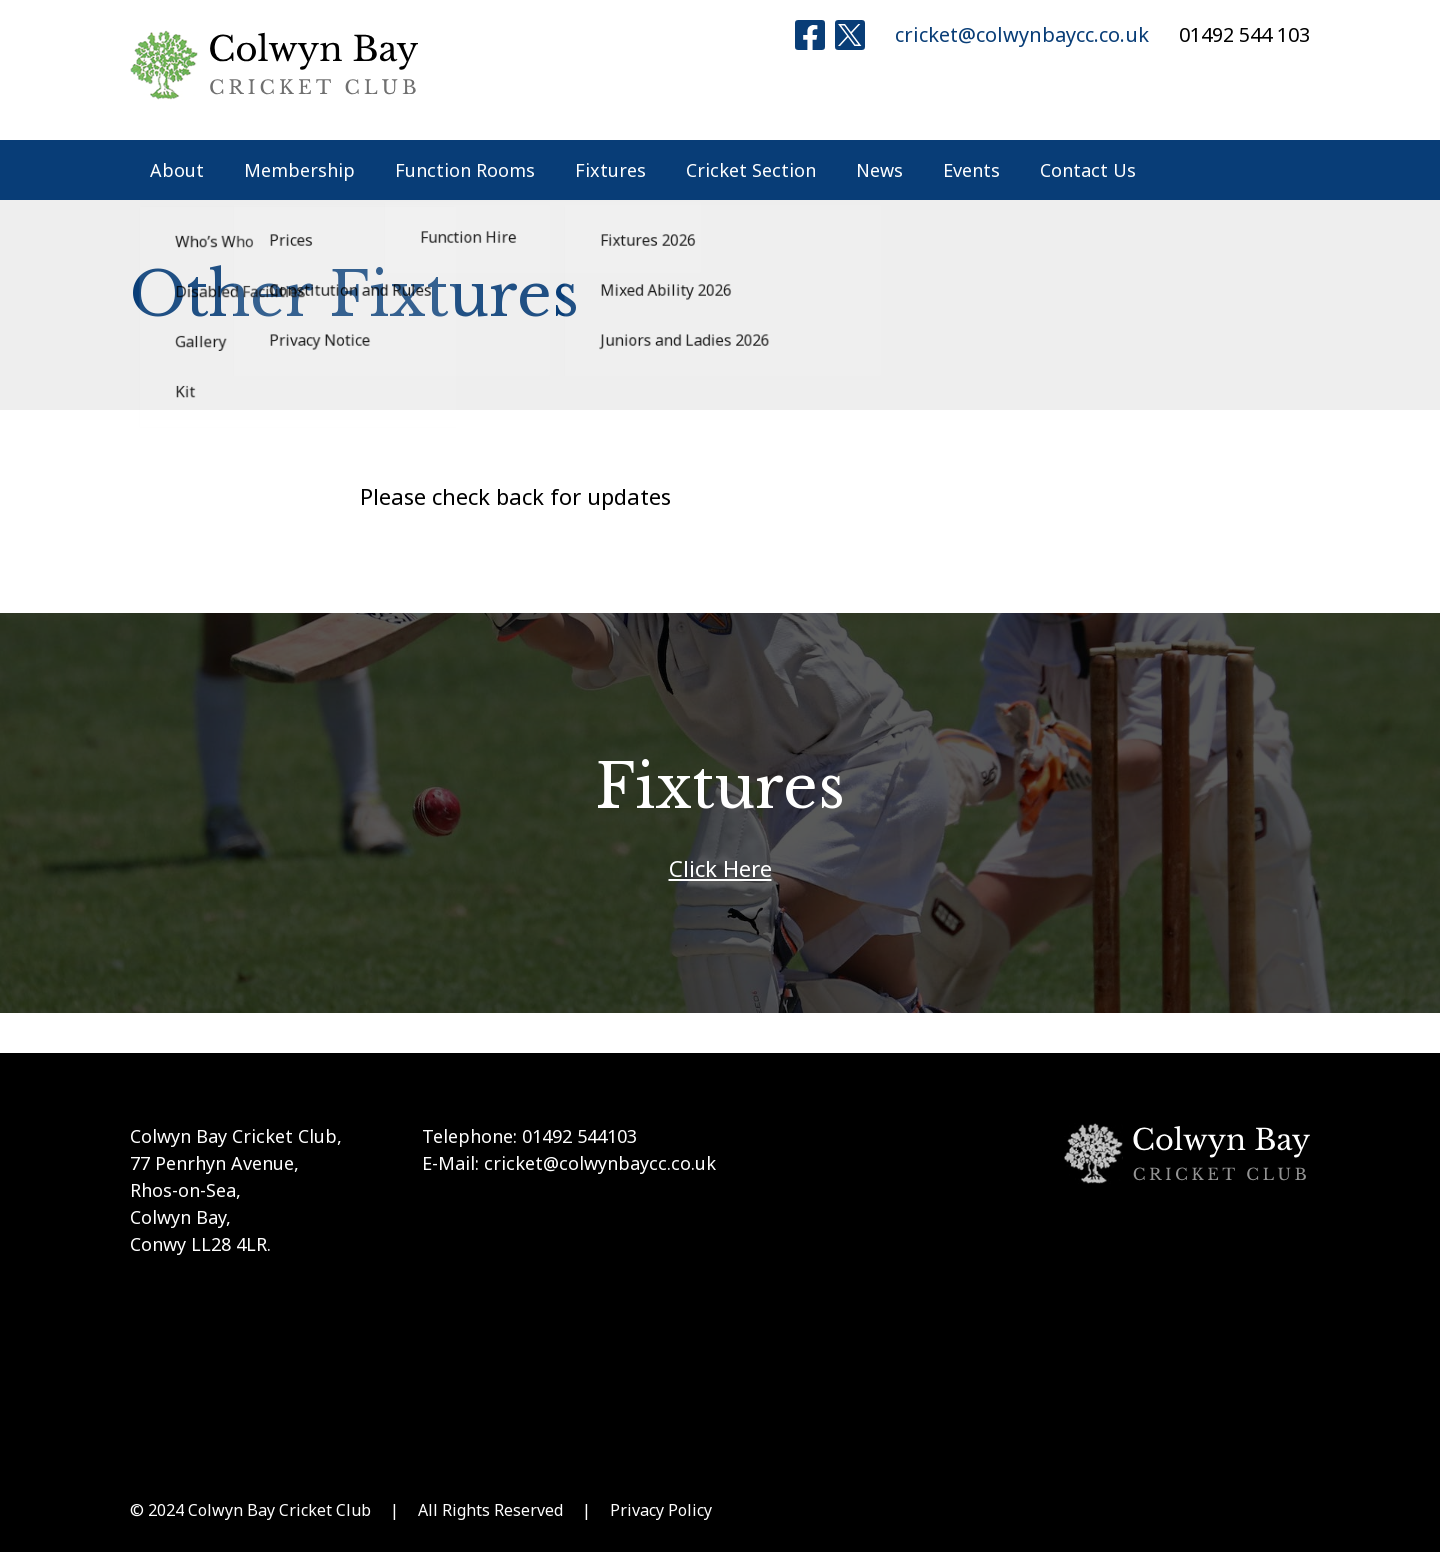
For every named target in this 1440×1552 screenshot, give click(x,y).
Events (971, 170)
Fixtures (610, 170)
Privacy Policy (661, 1510)
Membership (299, 170)
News (879, 170)
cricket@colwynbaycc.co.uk (1022, 34)
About (177, 170)
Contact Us (1088, 170)
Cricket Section (751, 170)
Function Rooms (465, 170)
